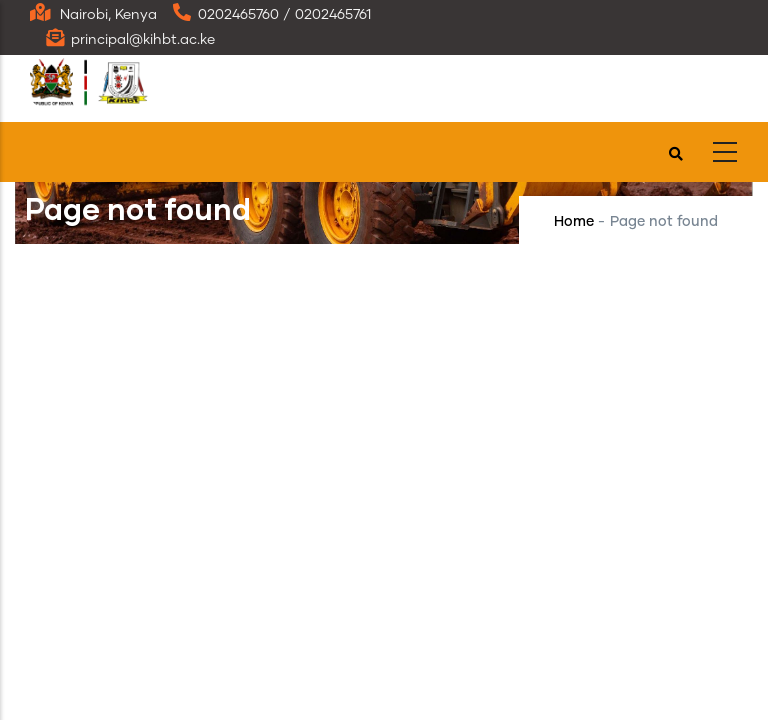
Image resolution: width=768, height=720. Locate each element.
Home (574, 222)
